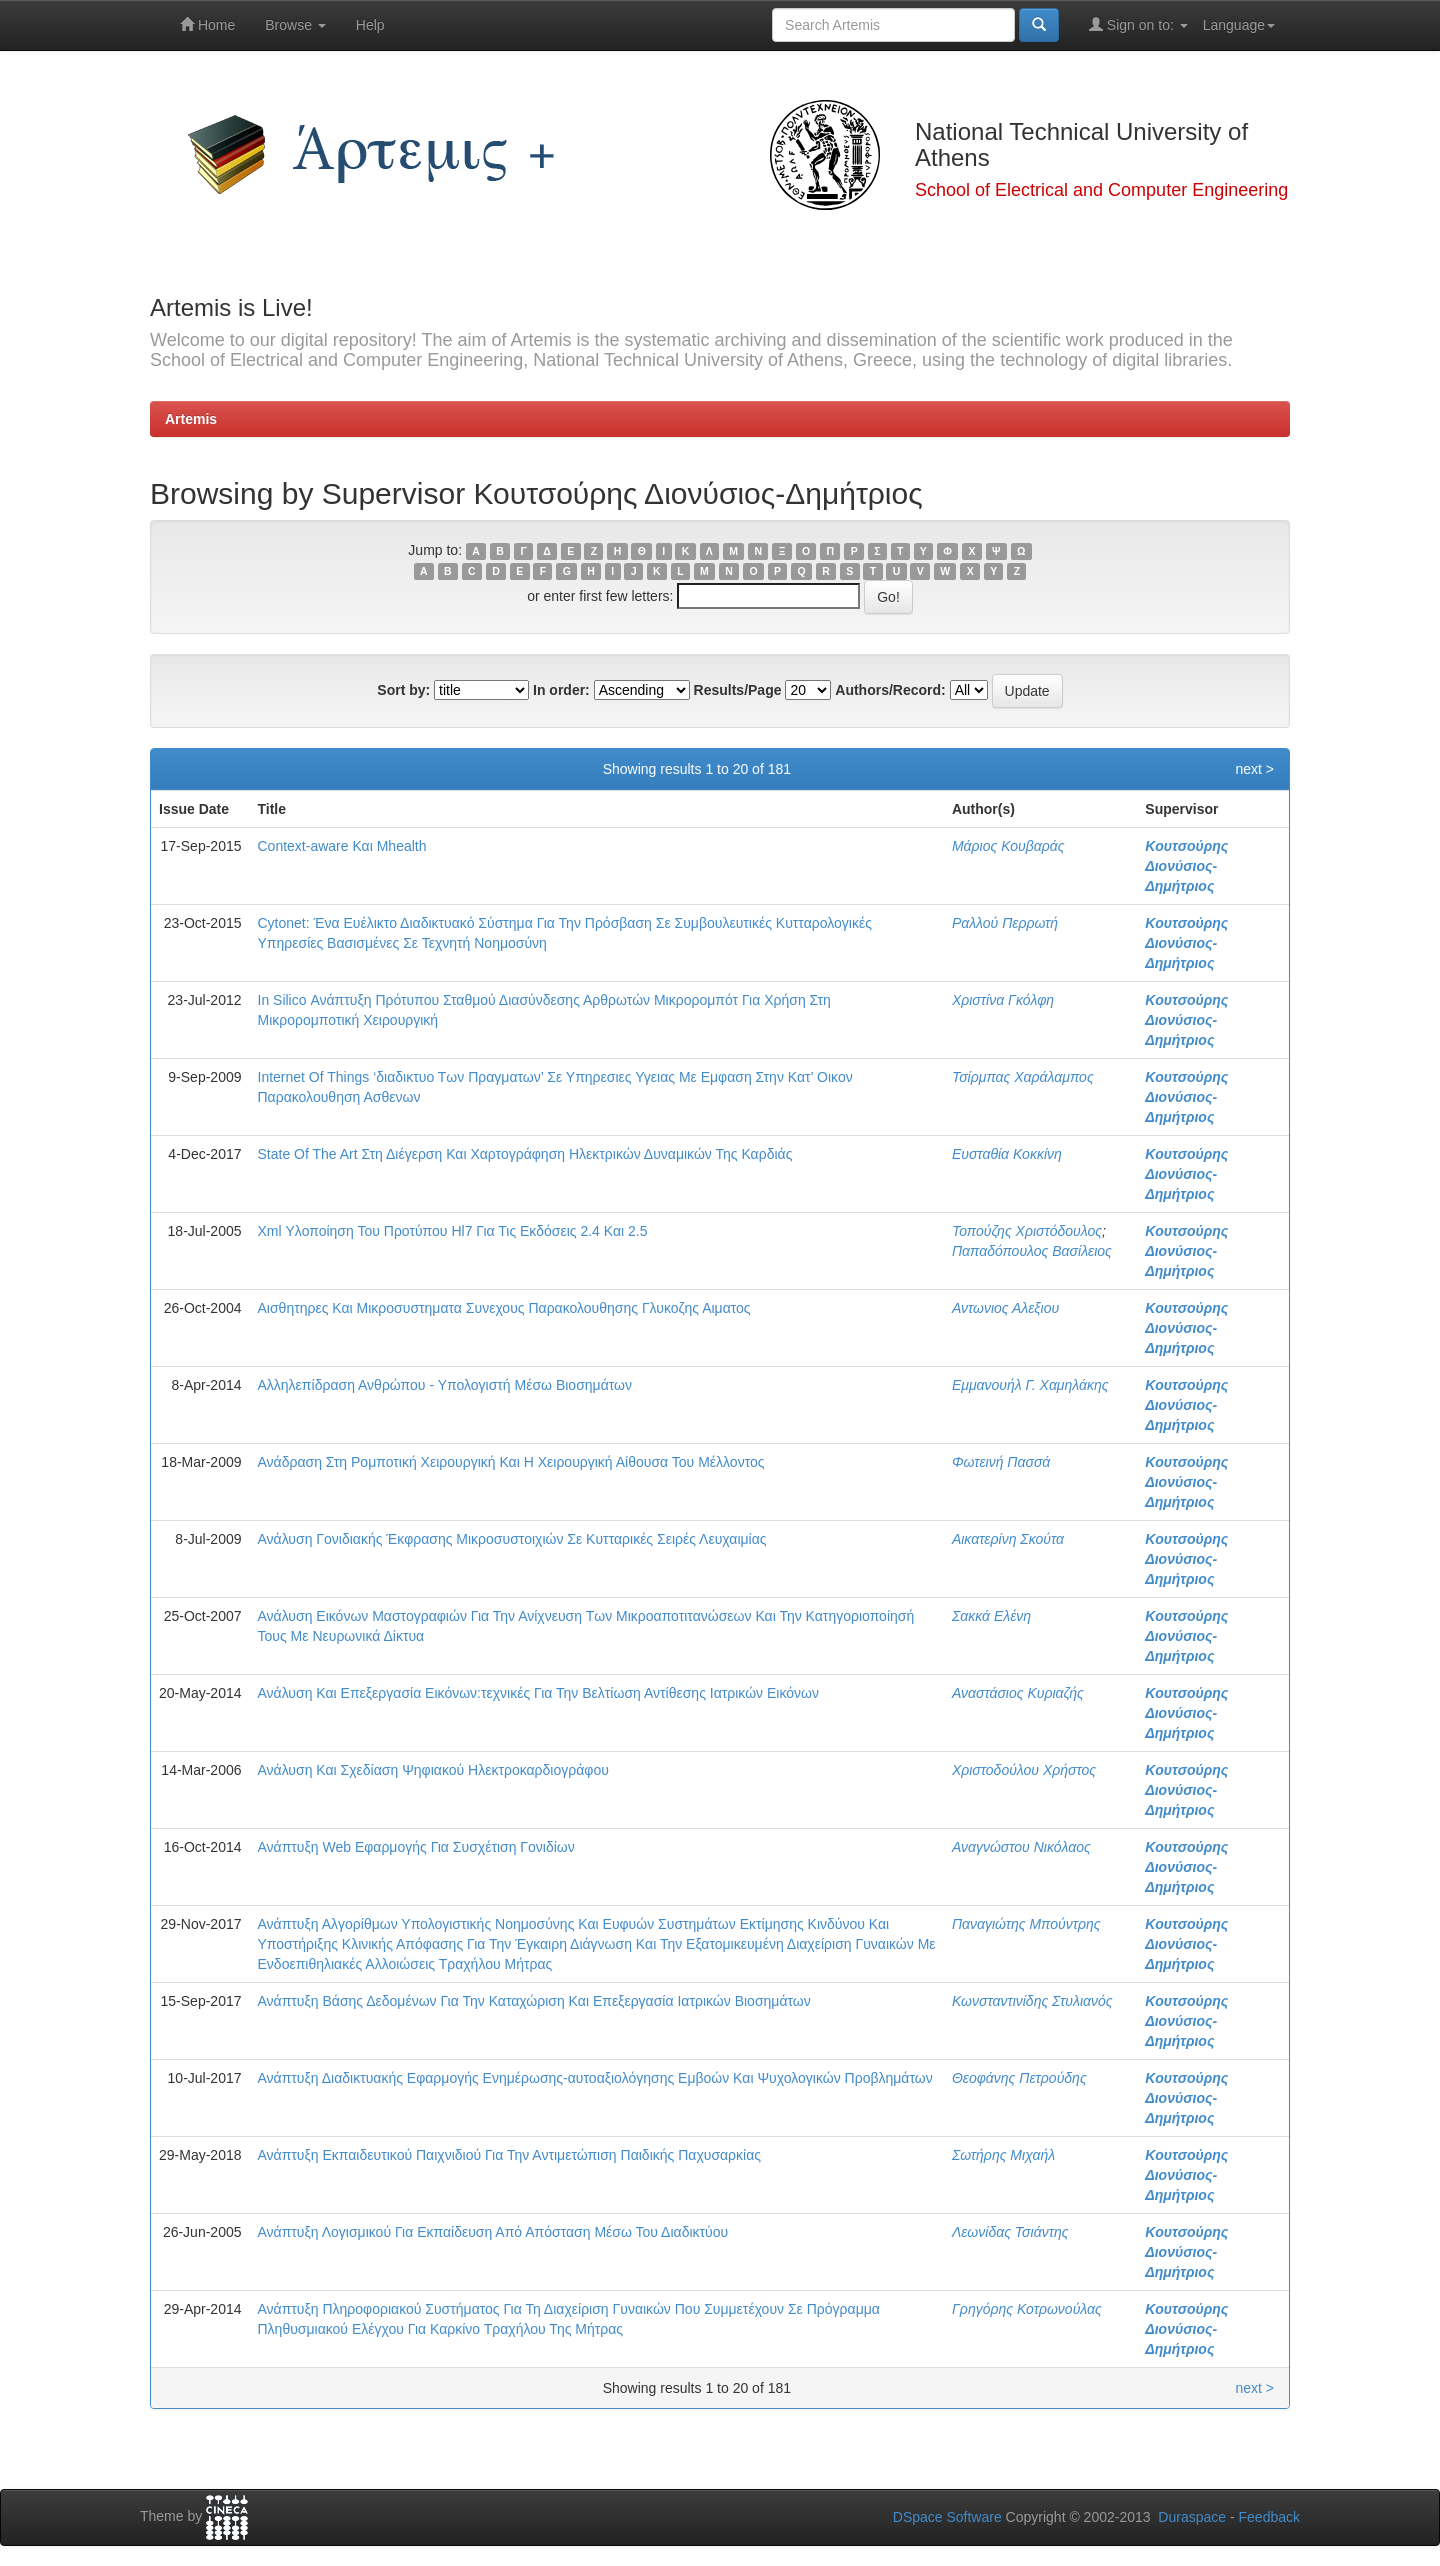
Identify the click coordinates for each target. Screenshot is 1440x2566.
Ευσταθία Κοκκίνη (1007, 1154)
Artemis (191, 419)
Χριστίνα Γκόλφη (1003, 1000)
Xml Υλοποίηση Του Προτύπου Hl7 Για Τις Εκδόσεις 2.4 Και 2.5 (453, 1231)
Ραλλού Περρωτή (1005, 923)
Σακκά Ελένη (991, 1616)
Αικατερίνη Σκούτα (1008, 1539)
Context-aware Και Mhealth (342, 846)
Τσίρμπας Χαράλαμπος (1023, 1077)
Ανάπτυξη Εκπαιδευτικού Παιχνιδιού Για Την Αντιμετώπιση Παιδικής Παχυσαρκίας (510, 2155)
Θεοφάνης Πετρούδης (1019, 2078)
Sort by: (403, 690)
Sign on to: (1138, 24)
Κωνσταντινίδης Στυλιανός (1032, 2001)
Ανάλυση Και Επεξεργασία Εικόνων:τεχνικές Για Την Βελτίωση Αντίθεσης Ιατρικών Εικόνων (539, 1693)
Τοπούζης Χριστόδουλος (1027, 1231)
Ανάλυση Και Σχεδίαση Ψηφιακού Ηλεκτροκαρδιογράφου (433, 1770)
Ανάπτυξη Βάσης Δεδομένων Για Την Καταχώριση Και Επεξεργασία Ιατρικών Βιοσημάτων (534, 2001)
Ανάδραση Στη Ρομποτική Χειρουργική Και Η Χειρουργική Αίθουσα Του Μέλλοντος (511, 1462)
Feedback (1269, 2517)
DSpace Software (947, 2517)
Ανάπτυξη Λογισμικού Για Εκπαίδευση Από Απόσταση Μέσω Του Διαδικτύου (493, 2232)
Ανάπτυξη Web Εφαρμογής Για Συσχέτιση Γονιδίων (416, 1847)
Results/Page (738, 690)
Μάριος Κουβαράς (1008, 846)
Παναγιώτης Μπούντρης (1026, 1924)
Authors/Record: (890, 690)
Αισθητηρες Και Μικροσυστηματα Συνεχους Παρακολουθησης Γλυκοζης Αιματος (504, 1308)
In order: (561, 690)
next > (1254, 769)
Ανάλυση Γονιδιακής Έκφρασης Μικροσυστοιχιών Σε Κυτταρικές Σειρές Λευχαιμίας (512, 1539)
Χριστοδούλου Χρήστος (1024, 1770)
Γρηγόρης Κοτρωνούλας (1027, 2309)
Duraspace (1192, 2517)
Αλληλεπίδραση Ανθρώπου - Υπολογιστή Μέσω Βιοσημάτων (445, 1385)
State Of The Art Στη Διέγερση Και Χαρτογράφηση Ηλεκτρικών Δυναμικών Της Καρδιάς (525, 1154)
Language (1239, 25)
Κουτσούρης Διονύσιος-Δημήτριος (1186, 866)
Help (370, 25)
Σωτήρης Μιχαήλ (1003, 2155)
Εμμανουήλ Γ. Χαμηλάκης (1030, 1385)
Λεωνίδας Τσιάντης (1010, 2232)
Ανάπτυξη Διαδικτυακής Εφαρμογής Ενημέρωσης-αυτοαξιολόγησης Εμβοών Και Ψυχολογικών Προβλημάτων (595, 2078)
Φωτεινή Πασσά (1001, 1462)
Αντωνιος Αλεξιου (1005, 1308)
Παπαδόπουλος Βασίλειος (1032, 1251)
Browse (295, 25)
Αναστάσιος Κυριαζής (1018, 1693)
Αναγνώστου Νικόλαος (1021, 1847)
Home (207, 24)
